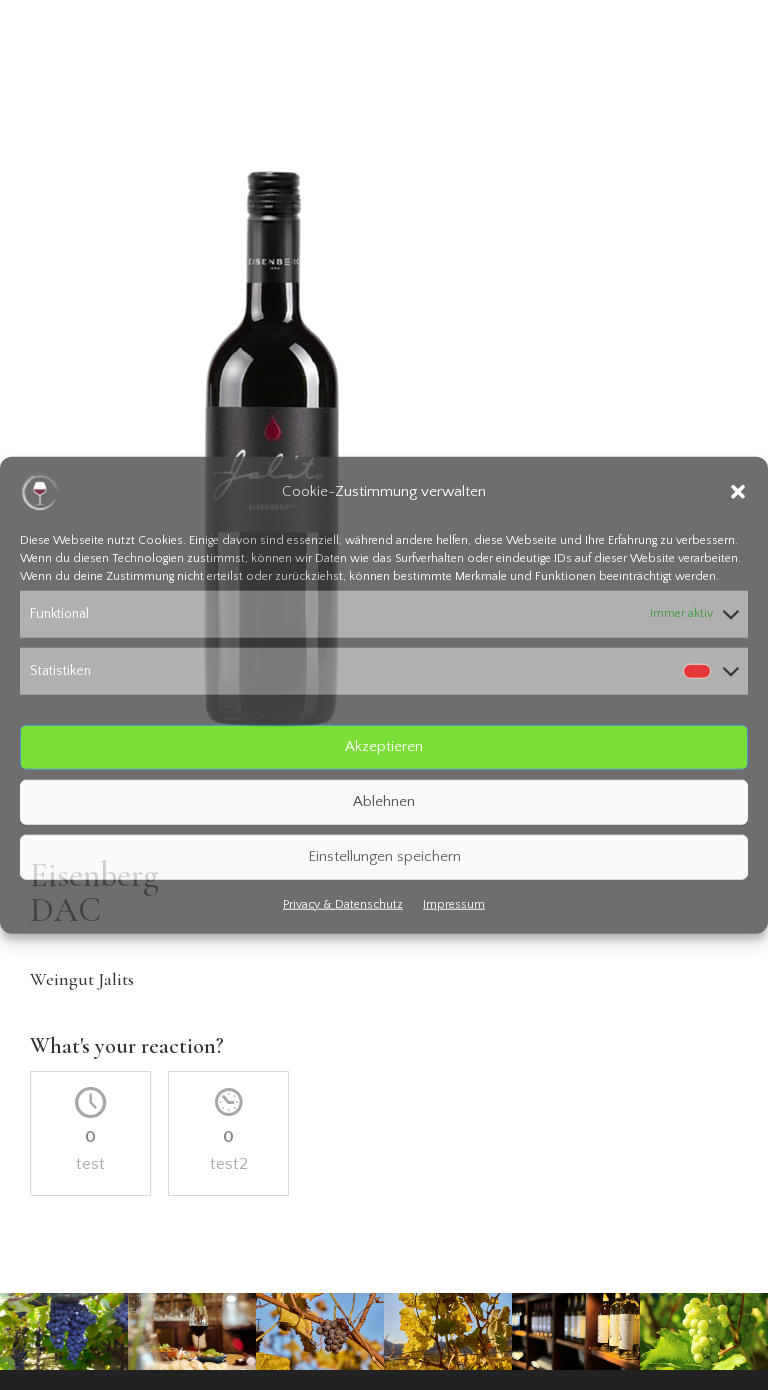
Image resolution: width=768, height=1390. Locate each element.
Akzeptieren (384, 746)
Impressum (454, 903)
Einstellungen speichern (384, 856)
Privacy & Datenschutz (343, 903)
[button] (738, 492)
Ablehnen (384, 801)
